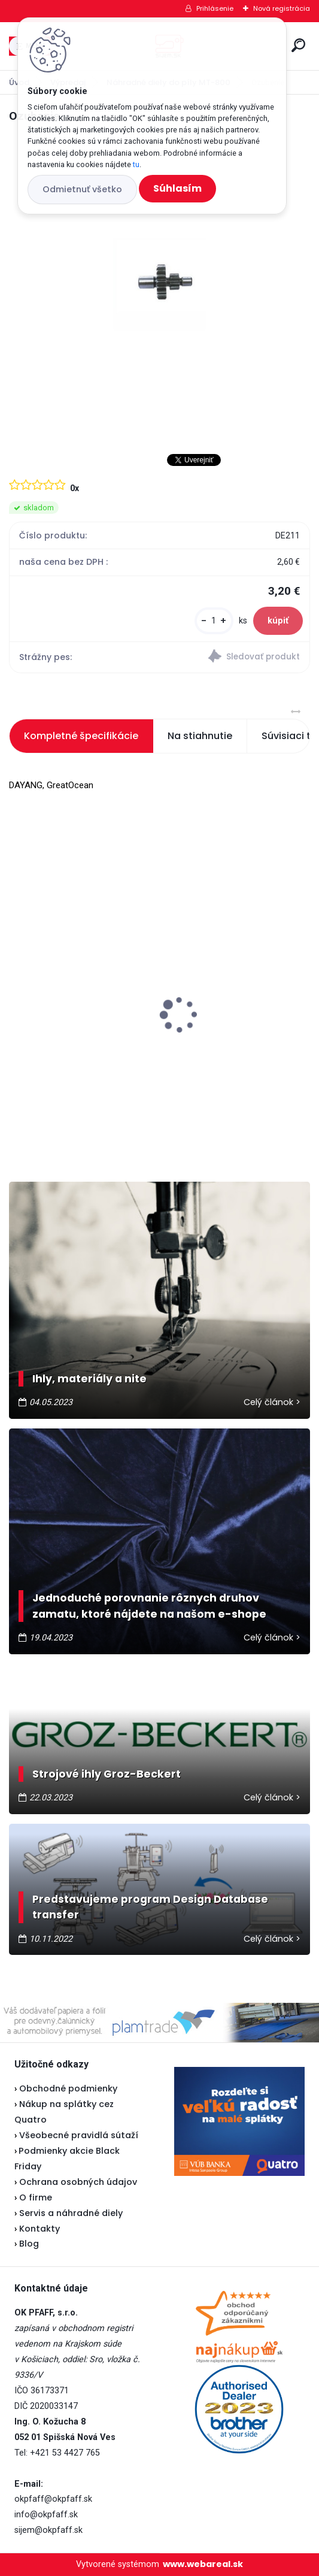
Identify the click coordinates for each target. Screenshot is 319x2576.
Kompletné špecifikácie (81, 736)
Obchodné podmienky (68, 2088)
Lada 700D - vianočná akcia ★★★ (224, 975)
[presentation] (17, 994)
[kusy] (214, 620)
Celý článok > (272, 1402)
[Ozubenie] (159, 284)
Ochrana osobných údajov (78, 2182)
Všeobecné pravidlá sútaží (78, 2135)
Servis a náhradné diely (71, 2213)
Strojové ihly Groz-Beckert (106, 1774)
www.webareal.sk (203, 2564)
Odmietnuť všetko (82, 189)
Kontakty (39, 2229)
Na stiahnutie (200, 736)
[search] (298, 45)
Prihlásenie (214, 8)
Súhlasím (177, 188)
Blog (29, 2244)
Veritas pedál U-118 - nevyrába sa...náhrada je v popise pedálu (78, 998)
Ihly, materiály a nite (89, 1379)
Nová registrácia (281, 8)
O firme (35, 2197)
